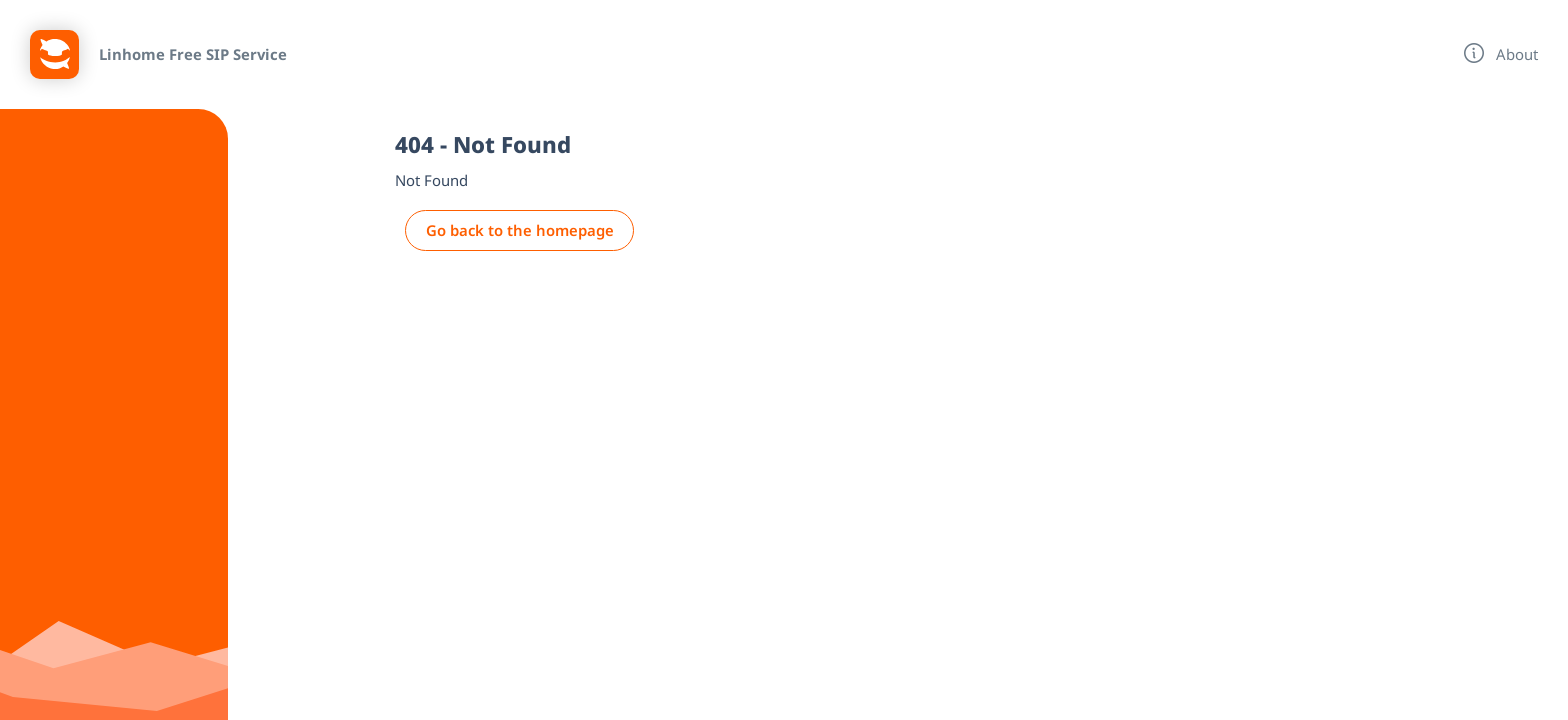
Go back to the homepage (520, 230)
